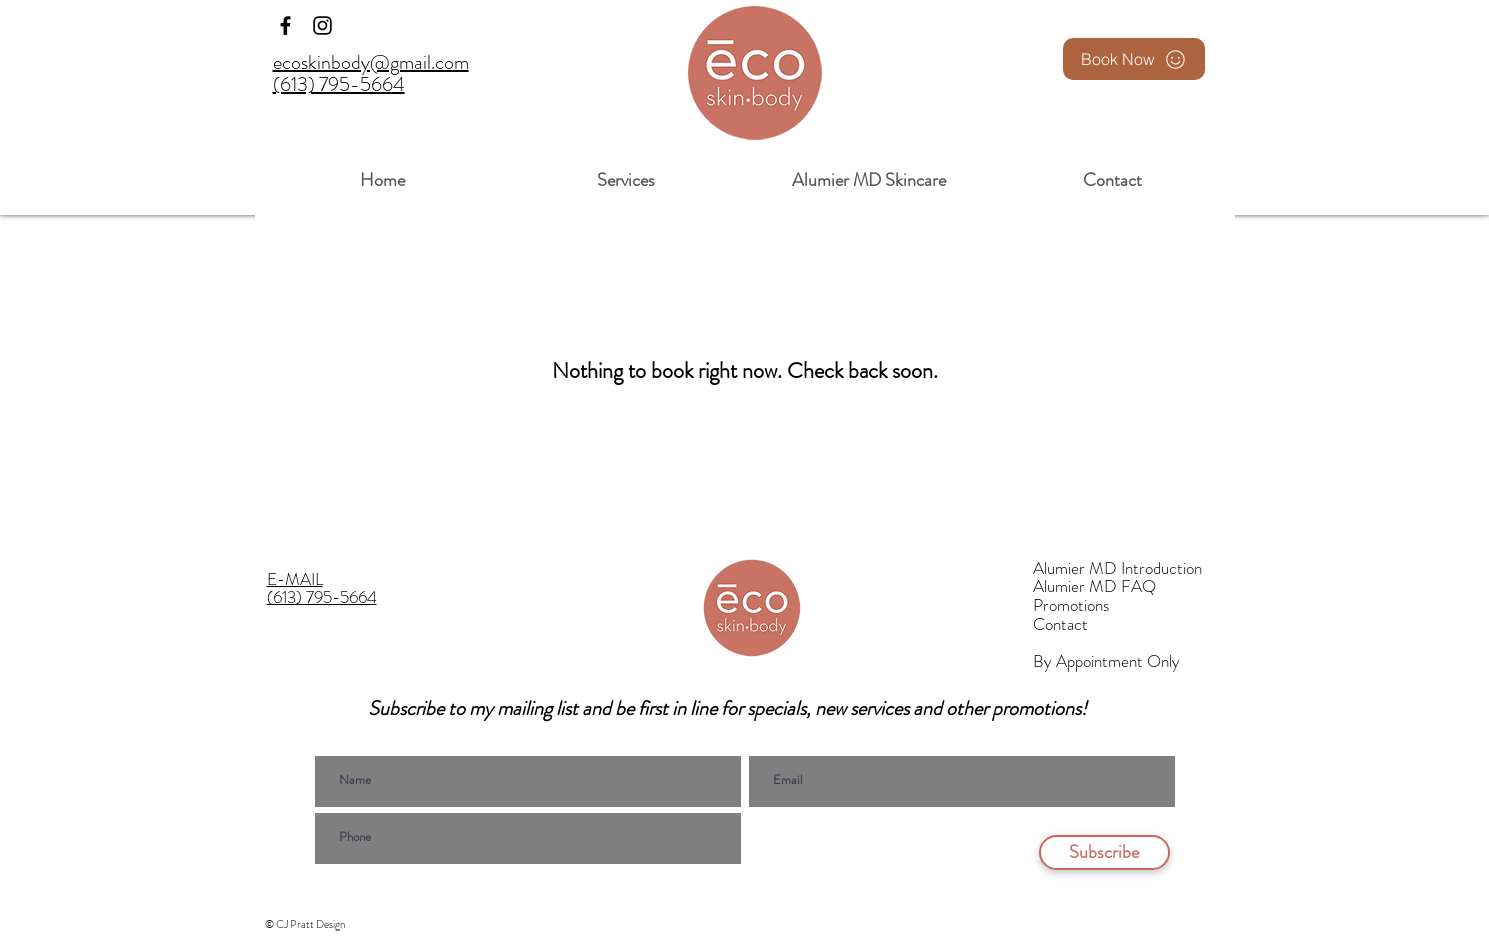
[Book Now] (1134, 59)
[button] (626, 171)
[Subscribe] (1104, 852)
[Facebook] (285, 25)
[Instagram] (322, 25)
